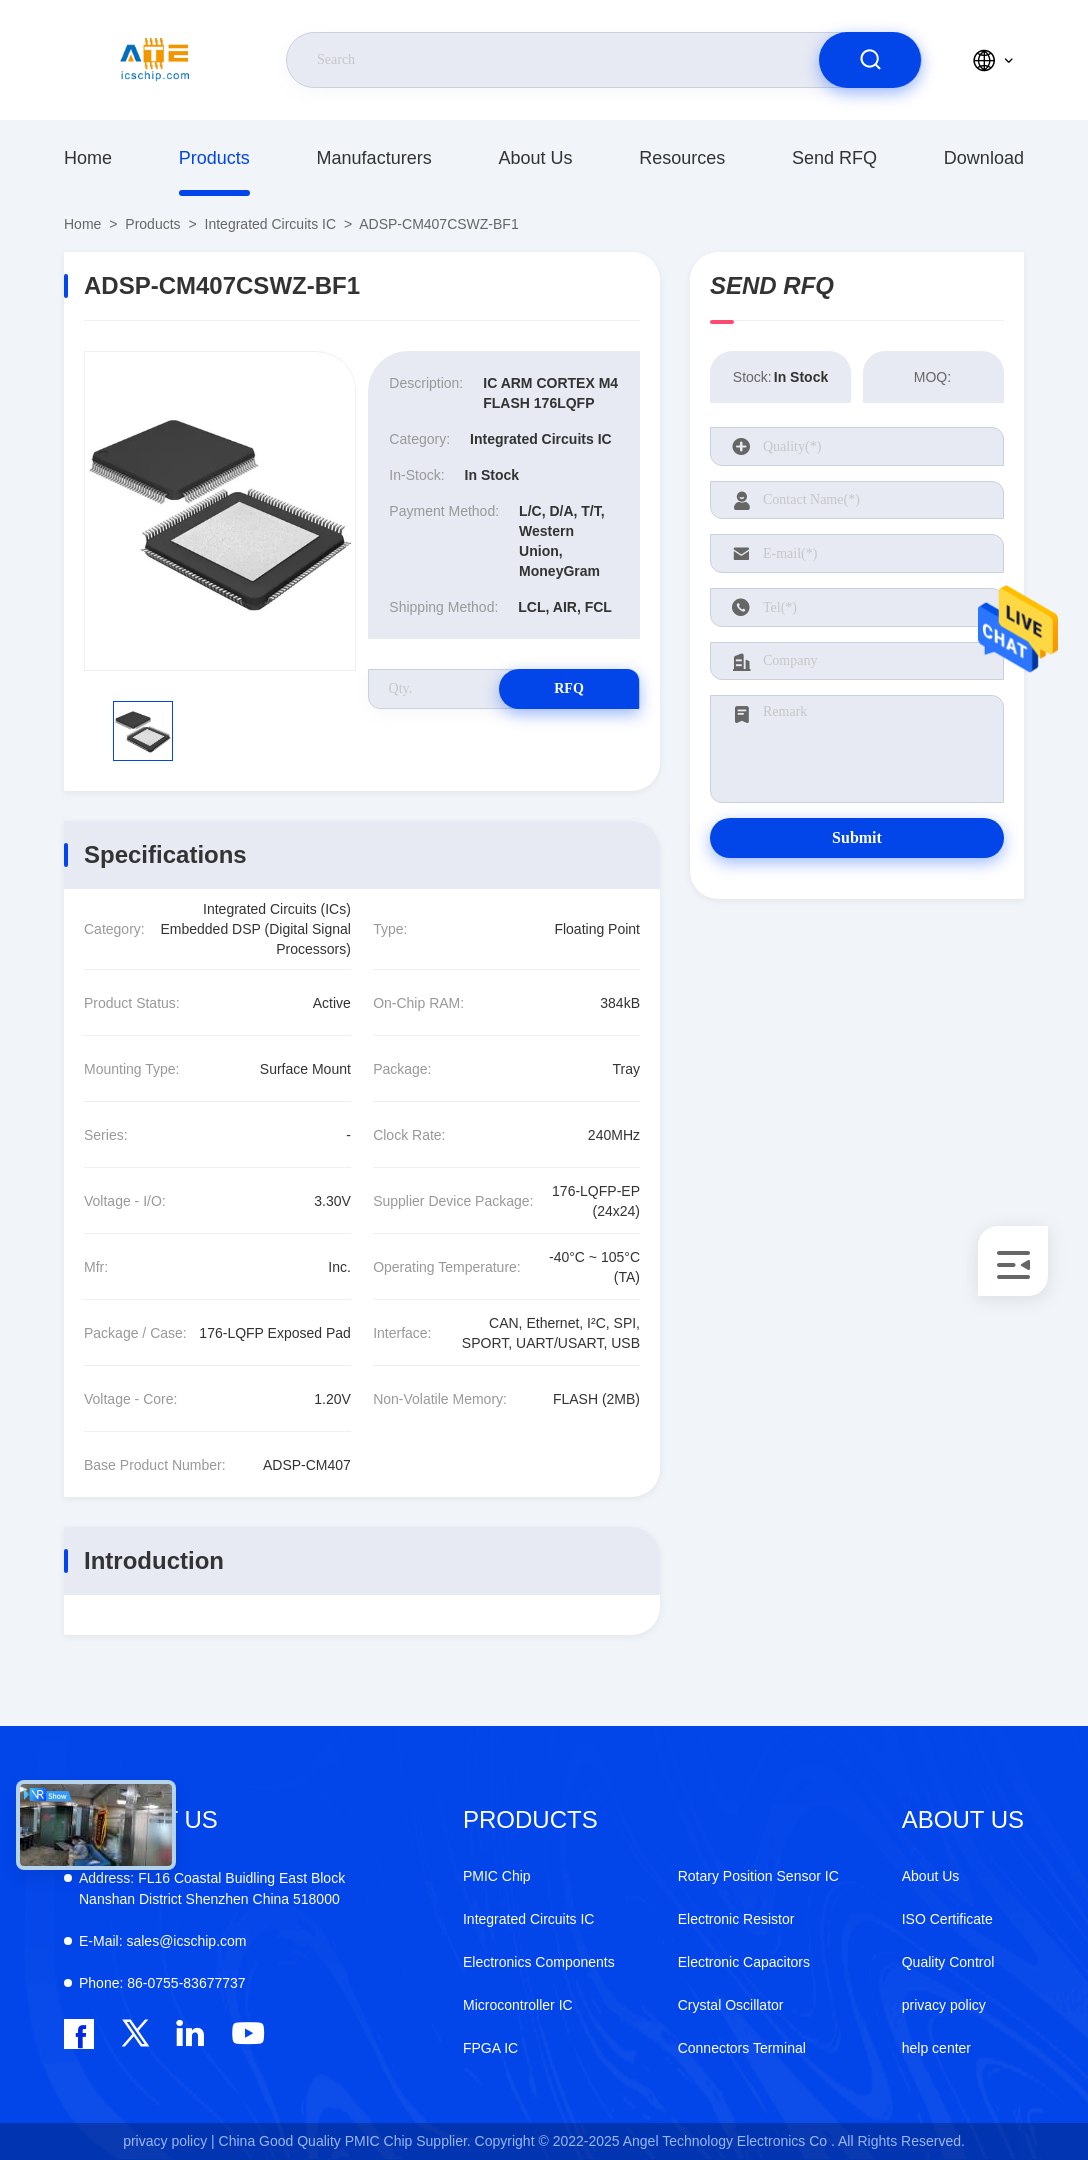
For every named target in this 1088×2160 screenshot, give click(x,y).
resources (682, 158)
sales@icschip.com (162, 1941)
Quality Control (948, 1962)
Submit (857, 837)
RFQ (569, 688)
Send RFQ (834, 158)
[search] (870, 60)
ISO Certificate (947, 1919)
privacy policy (944, 2005)
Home (88, 158)
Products (214, 158)
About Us (535, 158)
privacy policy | (169, 2141)
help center (936, 2048)
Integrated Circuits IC (271, 224)
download (984, 158)
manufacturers (374, 158)
